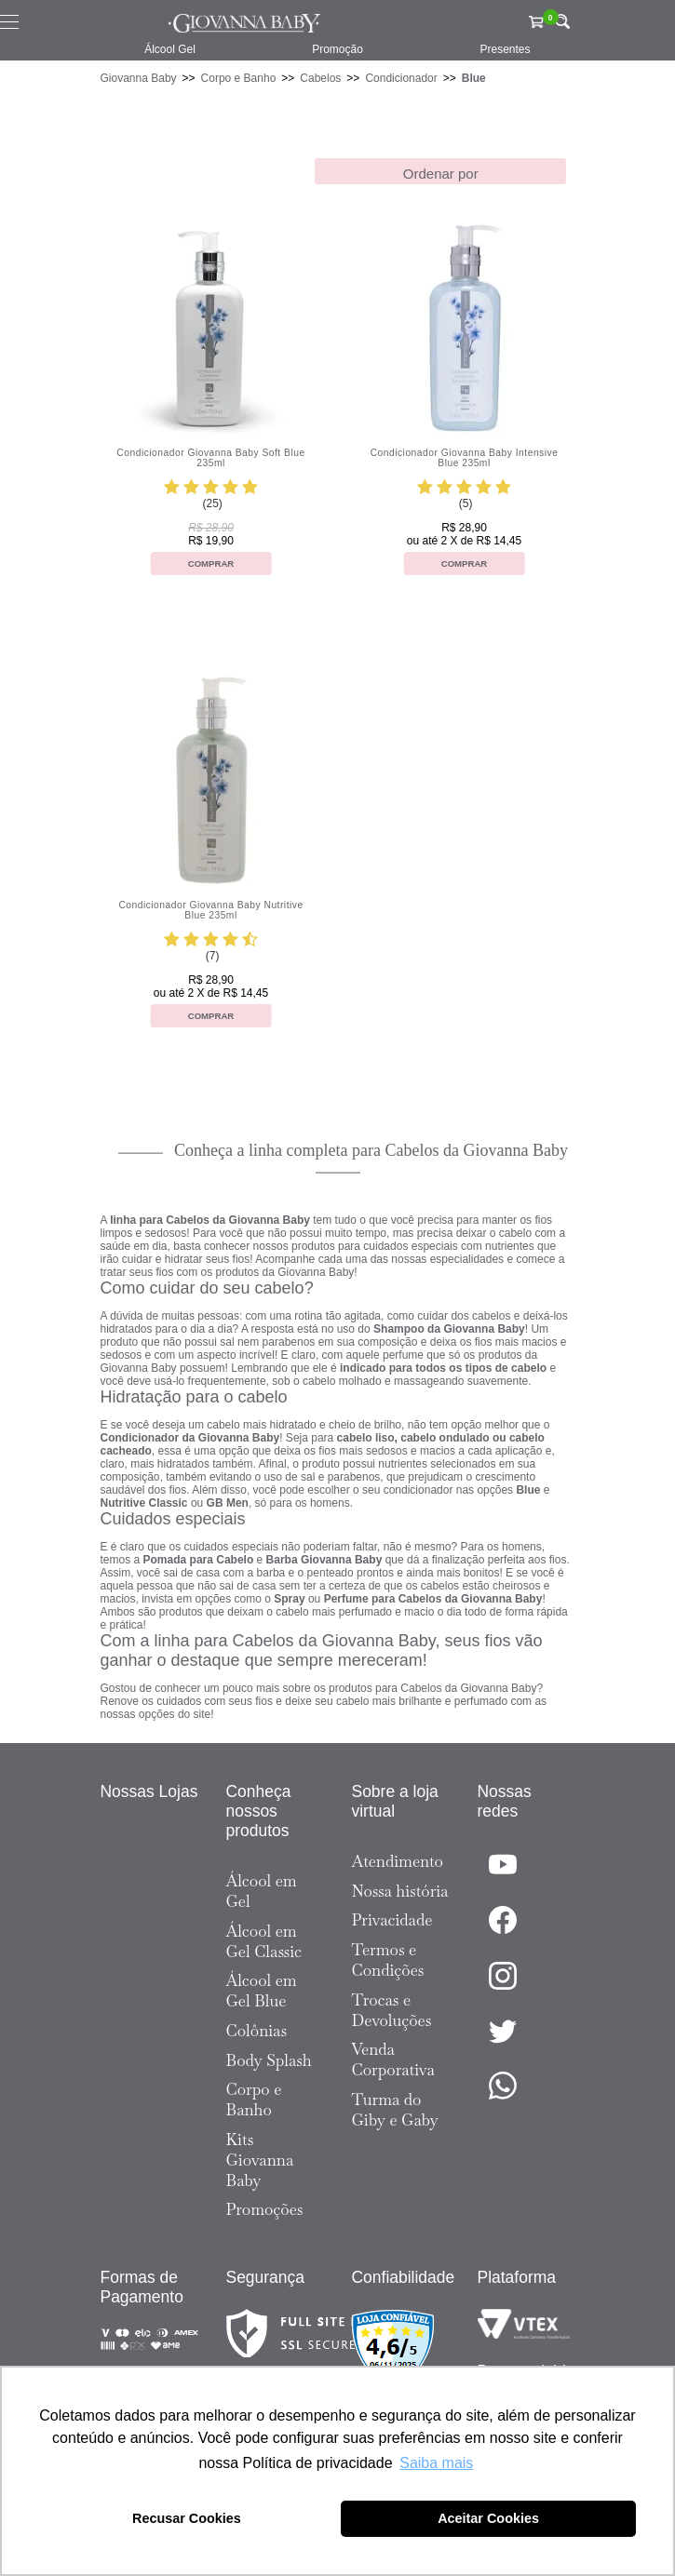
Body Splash (269, 2060)
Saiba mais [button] (436, 2463)
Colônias (257, 2030)
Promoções (265, 2209)
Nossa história (400, 1891)
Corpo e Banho (239, 78)
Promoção (337, 49)
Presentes (504, 49)
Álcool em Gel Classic (264, 1941)
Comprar (211, 563)
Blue (474, 78)
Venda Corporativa (393, 2059)
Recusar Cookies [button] (186, 2518)
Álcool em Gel (261, 1891)
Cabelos (320, 78)
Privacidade (392, 1920)
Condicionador (401, 78)
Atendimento (397, 1861)
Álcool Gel (170, 49)
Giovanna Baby (139, 78)
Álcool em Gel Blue (261, 1990)
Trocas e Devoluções (392, 2010)
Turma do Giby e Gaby (395, 2109)
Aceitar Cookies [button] (488, 2518)
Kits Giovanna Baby (260, 2160)
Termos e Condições (388, 1959)
